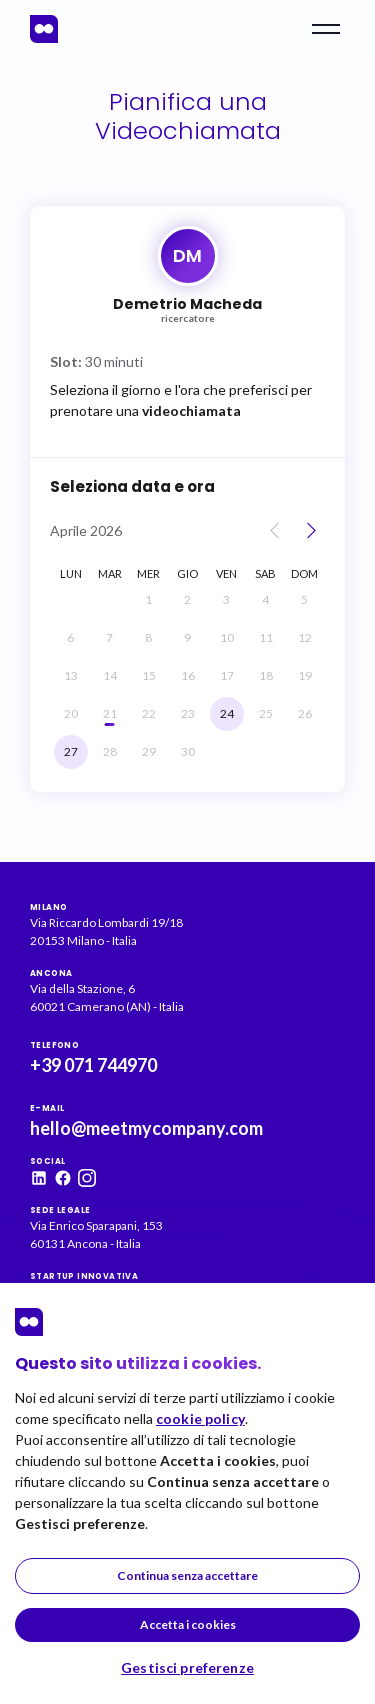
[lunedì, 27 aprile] (71, 752)
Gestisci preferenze (187, 1667)
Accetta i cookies (188, 1624)
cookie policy (200, 1418)
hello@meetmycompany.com (146, 1128)
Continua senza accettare (187, 1575)
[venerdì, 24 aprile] (227, 714)
